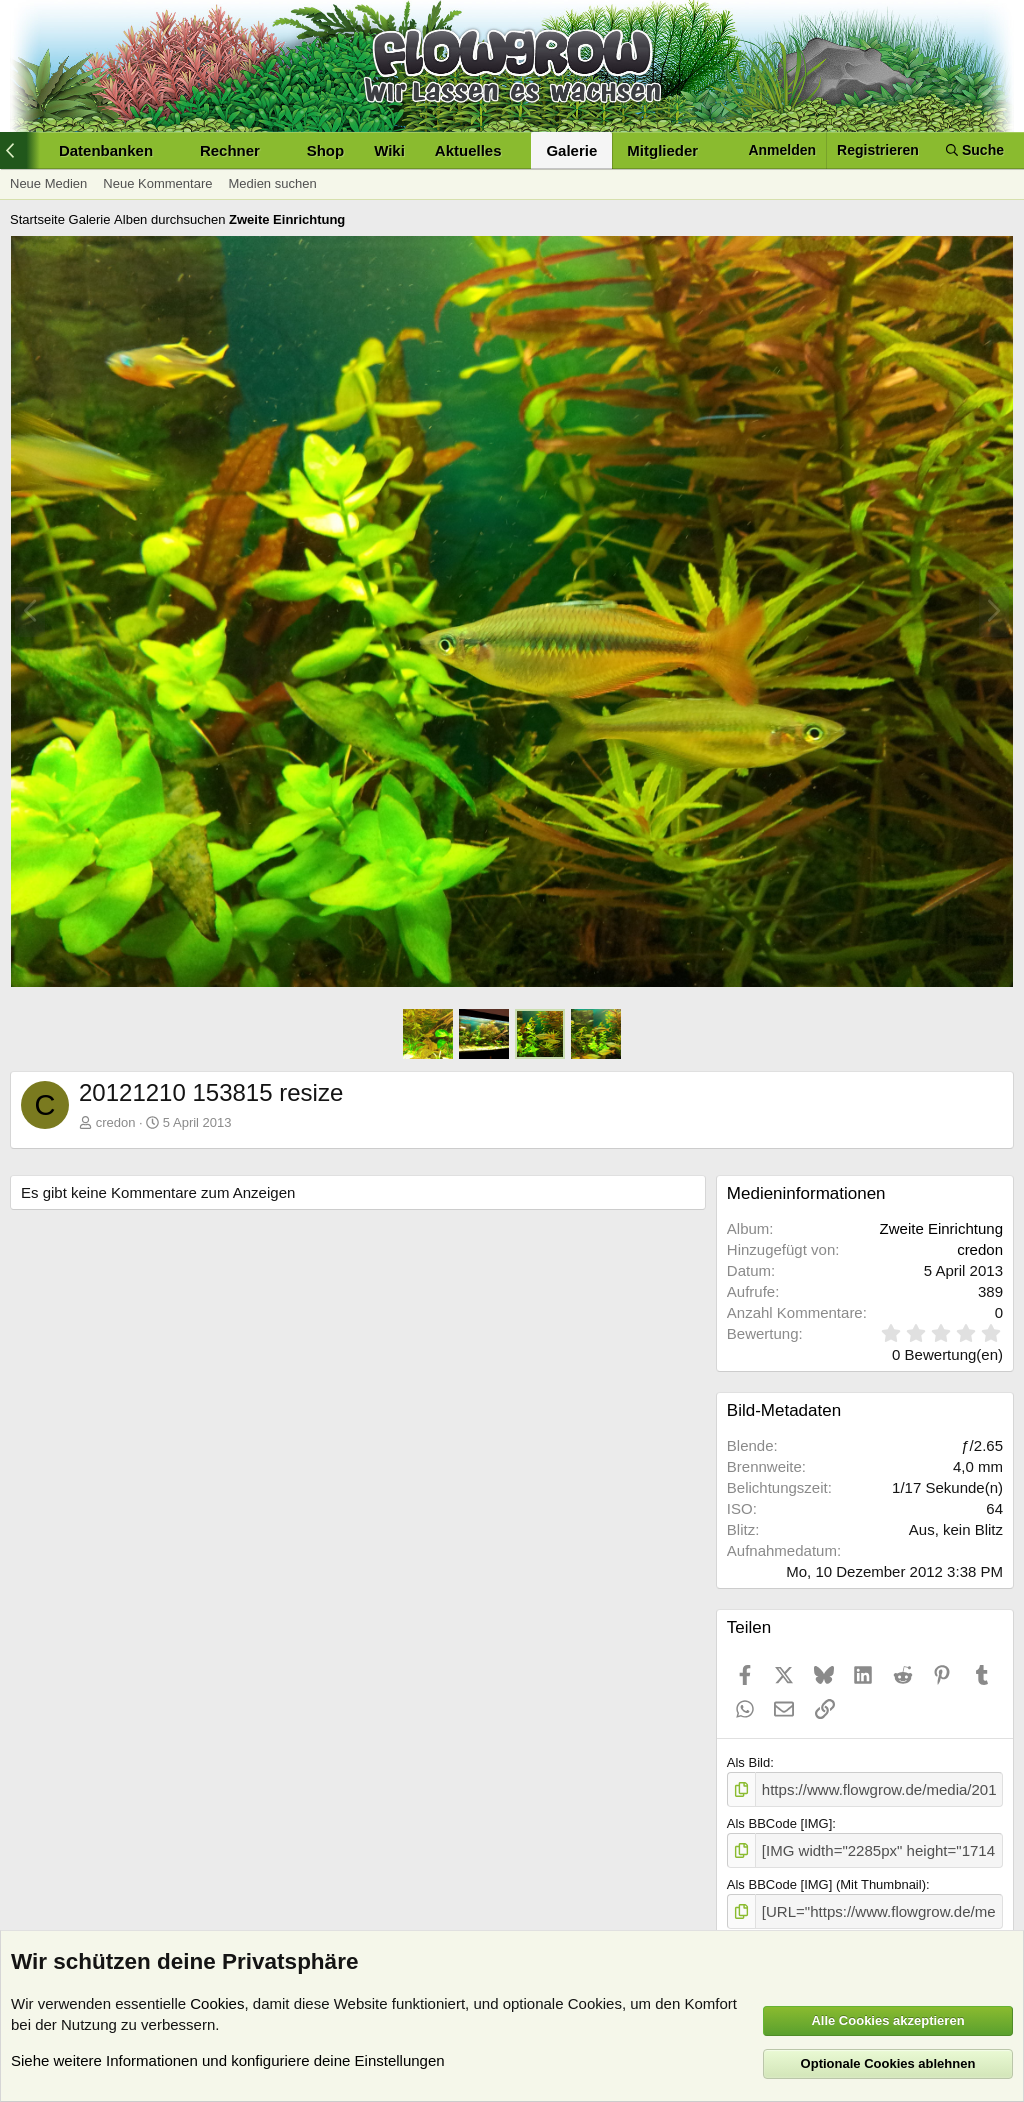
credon (116, 1122)
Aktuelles (468, 150)
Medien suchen (272, 183)
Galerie (571, 150)
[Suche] (975, 150)
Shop (326, 150)
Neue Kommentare (157, 183)
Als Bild (748, 1762)
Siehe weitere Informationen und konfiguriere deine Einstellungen (228, 2060)
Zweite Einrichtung (941, 1228)
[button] (114, 150)
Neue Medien (48, 183)
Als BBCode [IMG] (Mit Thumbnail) (826, 1878)
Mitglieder (662, 150)
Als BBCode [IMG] (779, 1820)
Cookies (217, 2003)
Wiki (389, 150)
